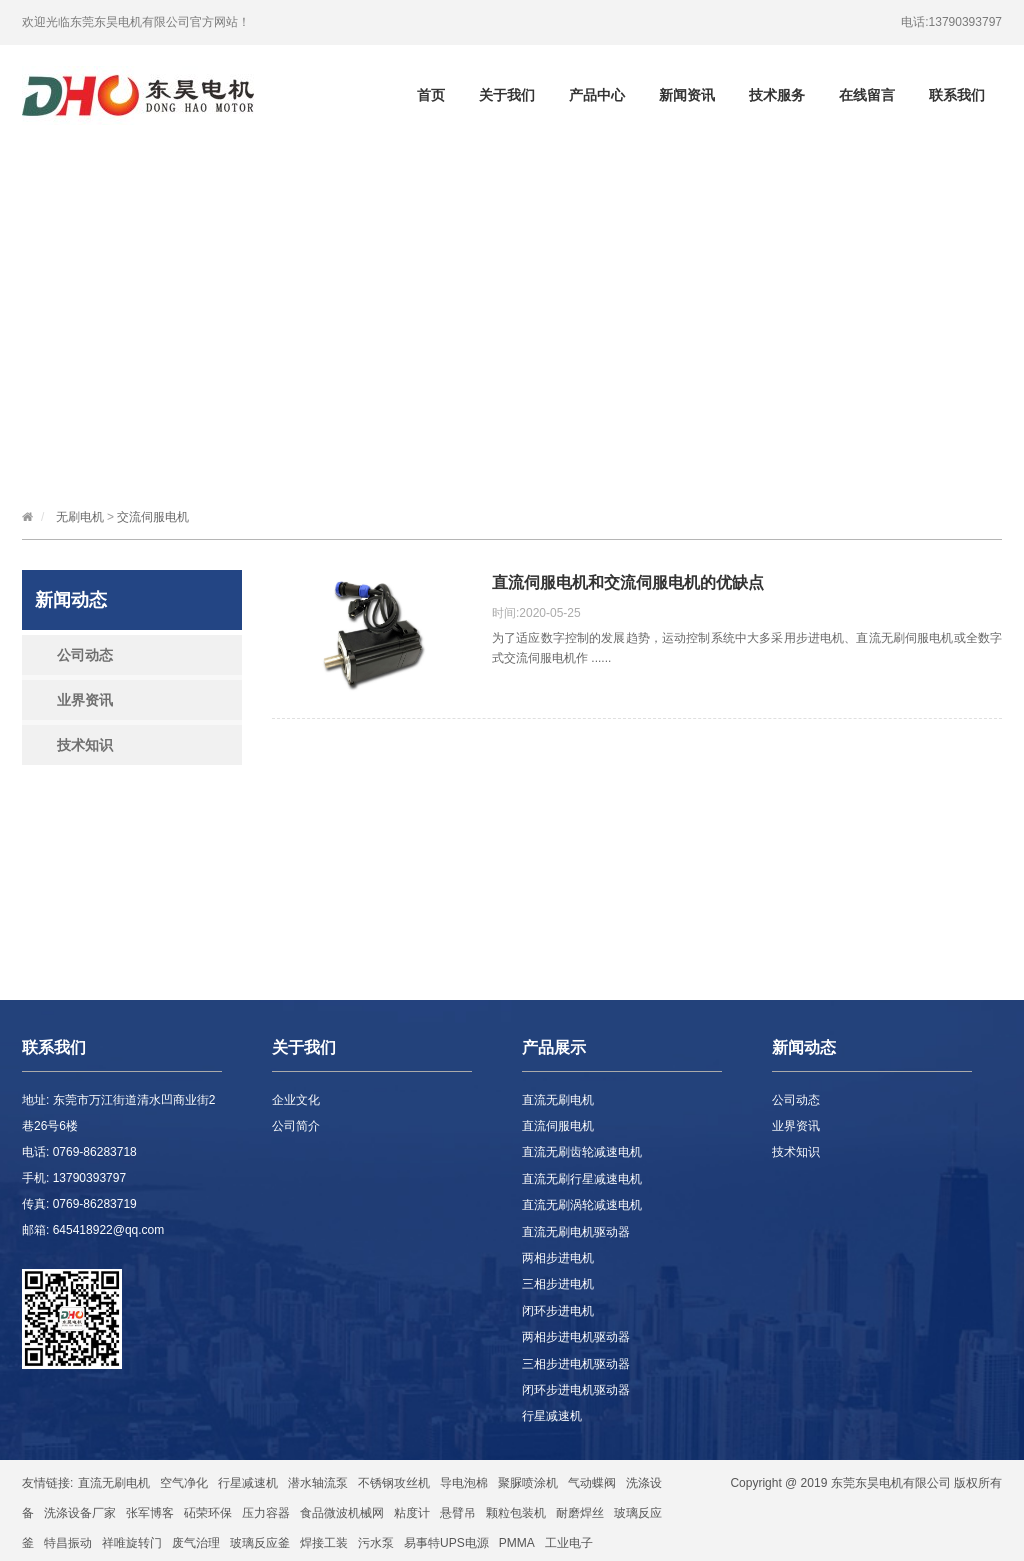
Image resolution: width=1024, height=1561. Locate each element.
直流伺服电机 (558, 1126)
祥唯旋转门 (132, 1543)
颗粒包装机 (516, 1513)
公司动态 (85, 655)
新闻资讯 (687, 95)
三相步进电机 (558, 1284)
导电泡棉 (464, 1483)
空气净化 (184, 1483)
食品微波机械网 (342, 1513)
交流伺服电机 (153, 517)
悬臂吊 (458, 1513)
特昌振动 (68, 1543)
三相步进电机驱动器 (576, 1364)
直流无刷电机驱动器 (576, 1232)
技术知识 (85, 745)
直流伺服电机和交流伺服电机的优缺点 (628, 582)
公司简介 (296, 1126)
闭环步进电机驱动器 (576, 1390)
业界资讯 (85, 700)
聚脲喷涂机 (528, 1483)
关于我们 (507, 95)
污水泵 (376, 1543)
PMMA (517, 1543)
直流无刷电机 (558, 1100)
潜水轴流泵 (318, 1483)
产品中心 (597, 95)
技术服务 (777, 95)
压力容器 (266, 1513)
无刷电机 (80, 517)
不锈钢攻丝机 (394, 1483)
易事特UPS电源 (446, 1543)
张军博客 (150, 1513)
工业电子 (569, 1543)
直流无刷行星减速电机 (582, 1179)
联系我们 (957, 95)
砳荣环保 (208, 1513)
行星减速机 (552, 1416)
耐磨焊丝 (580, 1513)
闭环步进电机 (558, 1311)
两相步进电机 (558, 1258)
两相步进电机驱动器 (576, 1337)
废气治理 (196, 1543)
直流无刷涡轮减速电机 (582, 1205)
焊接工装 (324, 1543)
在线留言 (867, 95)
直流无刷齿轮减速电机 (582, 1152)
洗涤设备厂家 (80, 1513)
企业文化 (296, 1100)
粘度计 (412, 1513)
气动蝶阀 (592, 1483)
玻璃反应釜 (260, 1543)
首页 (431, 95)
